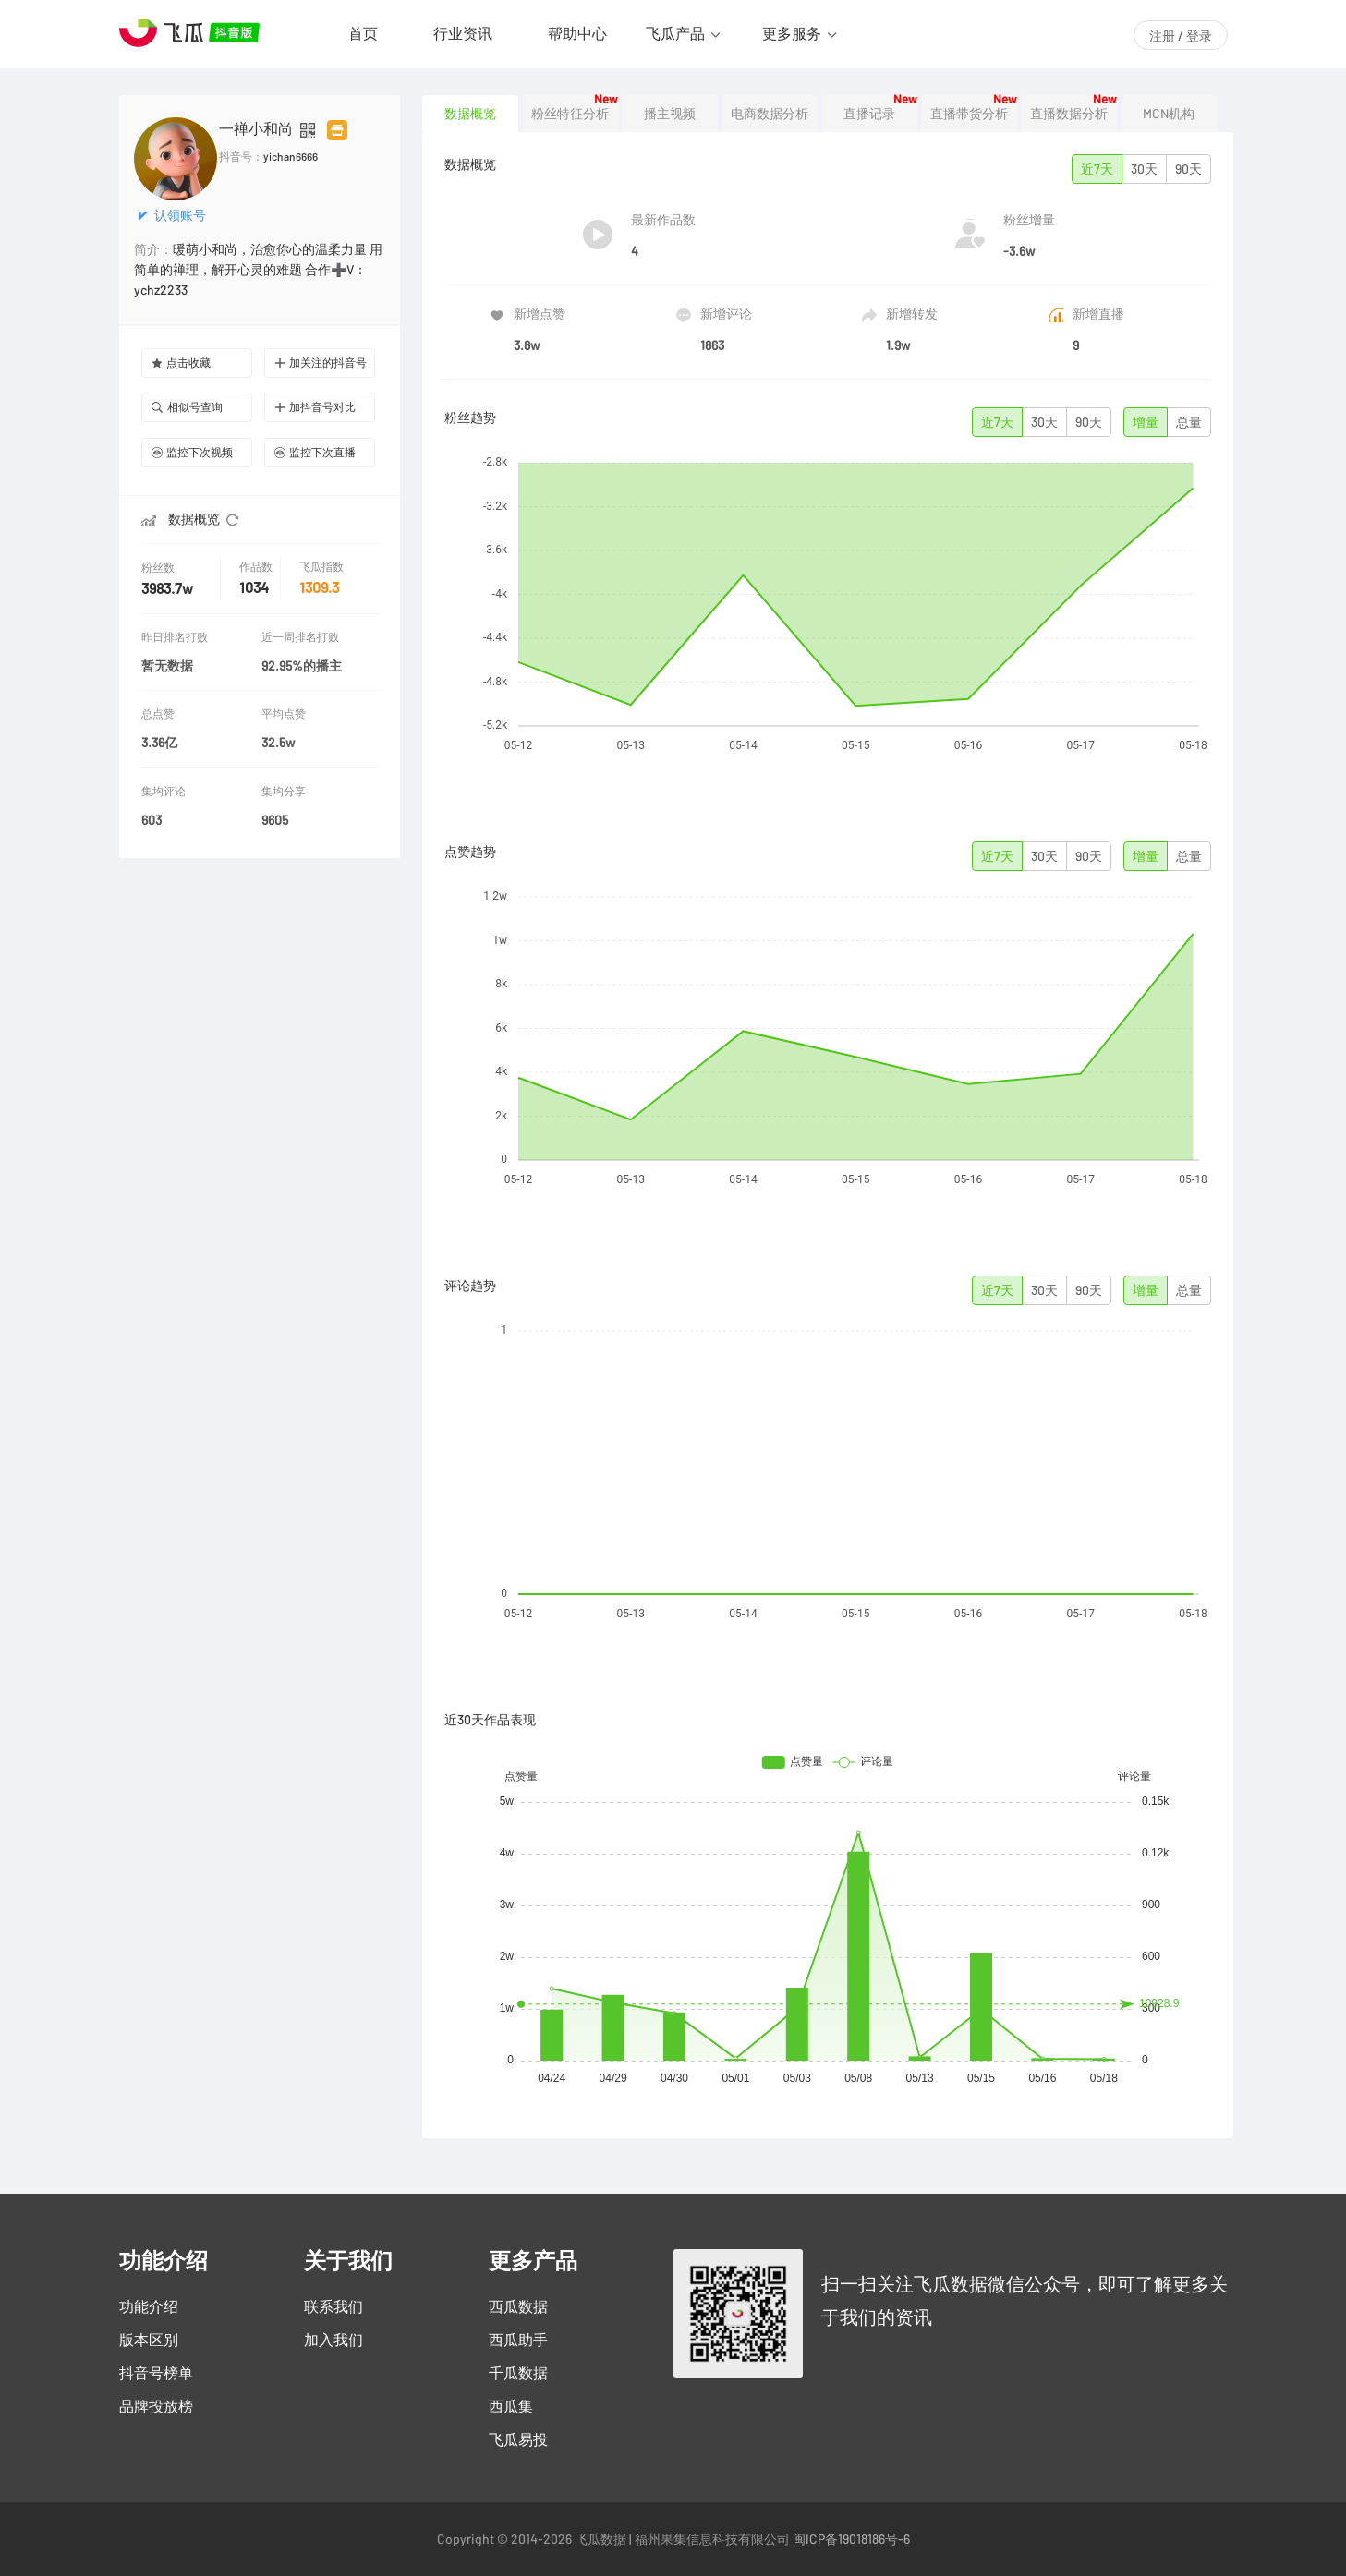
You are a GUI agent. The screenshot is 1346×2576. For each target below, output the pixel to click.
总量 (1189, 422)
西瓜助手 (518, 2339)
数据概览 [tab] (470, 113)
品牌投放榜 (156, 2406)
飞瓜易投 (518, 2439)
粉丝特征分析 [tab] (570, 113)
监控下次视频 (192, 452)
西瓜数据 (518, 2306)
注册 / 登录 (1180, 36)
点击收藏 (181, 363)
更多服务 (791, 33)
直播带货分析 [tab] (969, 113)
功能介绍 (148, 2306)
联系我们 (333, 2306)
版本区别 (148, 2339)
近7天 (1097, 169)
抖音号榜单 (156, 2372)
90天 (1188, 169)
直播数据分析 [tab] (1069, 113)
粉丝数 (159, 568)
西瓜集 (511, 2406)
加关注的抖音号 (320, 363)
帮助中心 (577, 33)
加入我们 (333, 2339)
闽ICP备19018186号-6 (851, 2539)
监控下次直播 (315, 452)
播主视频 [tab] (670, 113)
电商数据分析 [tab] (769, 113)
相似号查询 (187, 407)
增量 (1145, 422)
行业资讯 (462, 33)
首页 (363, 33)
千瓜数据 (518, 2372)
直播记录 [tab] (869, 113)
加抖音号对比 (315, 407)
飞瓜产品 (675, 33)
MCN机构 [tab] (1168, 113)
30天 (1144, 169)
